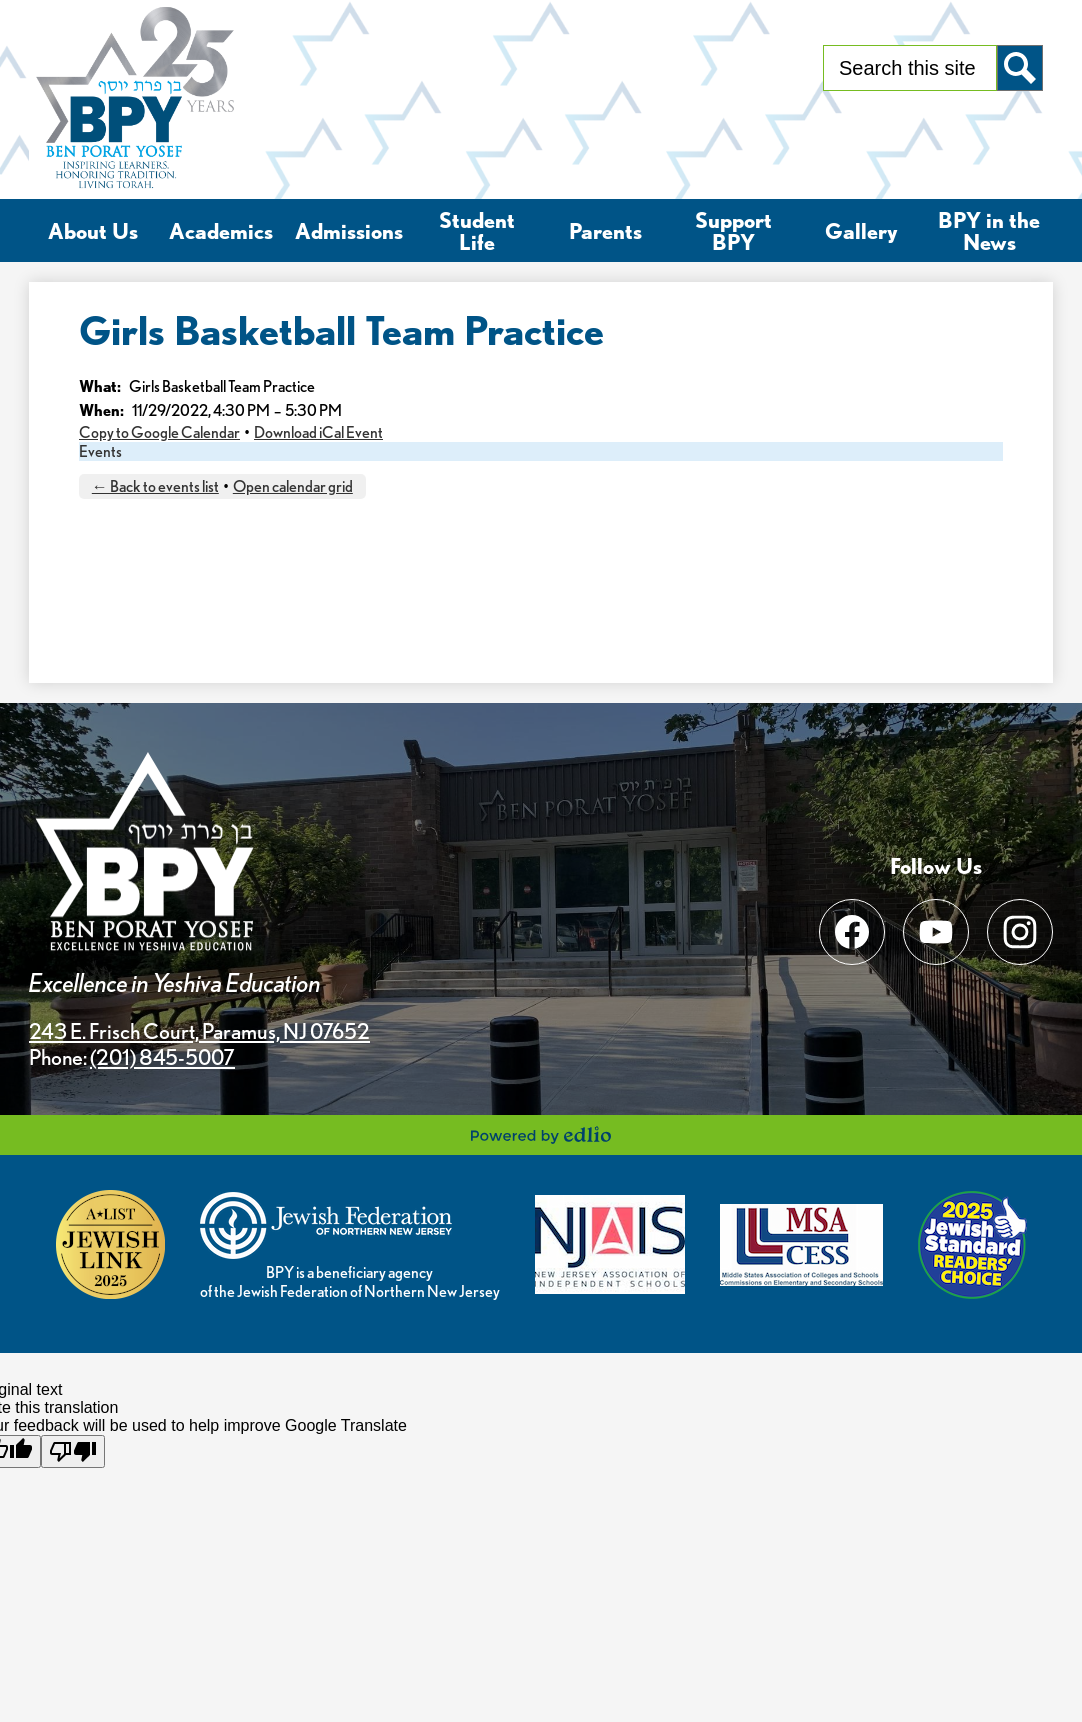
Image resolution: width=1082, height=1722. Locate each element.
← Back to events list (155, 486)
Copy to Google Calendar (159, 432)
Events (100, 451)
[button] (93, 230)
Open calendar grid (293, 486)
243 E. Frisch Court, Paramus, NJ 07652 (199, 1031)
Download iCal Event (318, 432)
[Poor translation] (73, 1451)
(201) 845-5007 (162, 1057)
